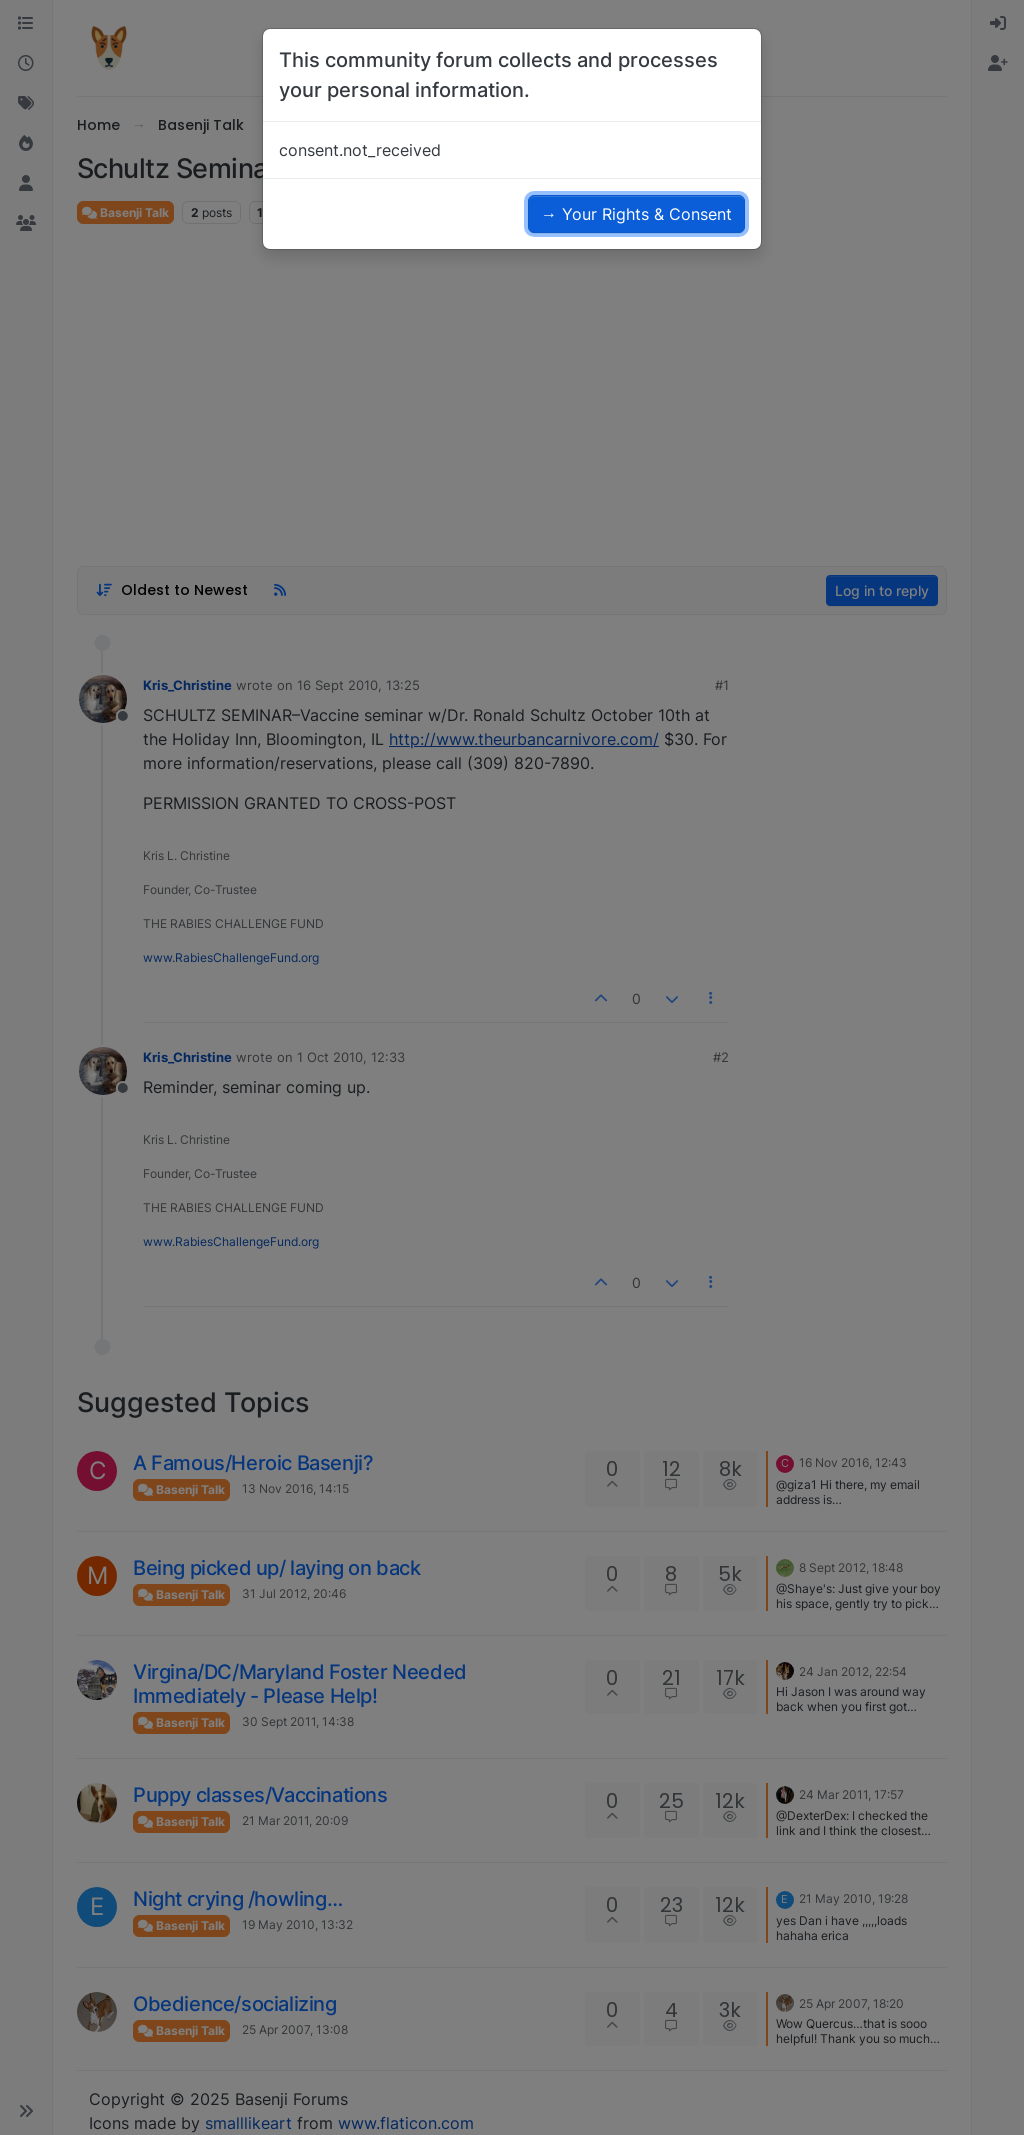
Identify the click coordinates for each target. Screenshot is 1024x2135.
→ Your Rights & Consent (636, 214)
